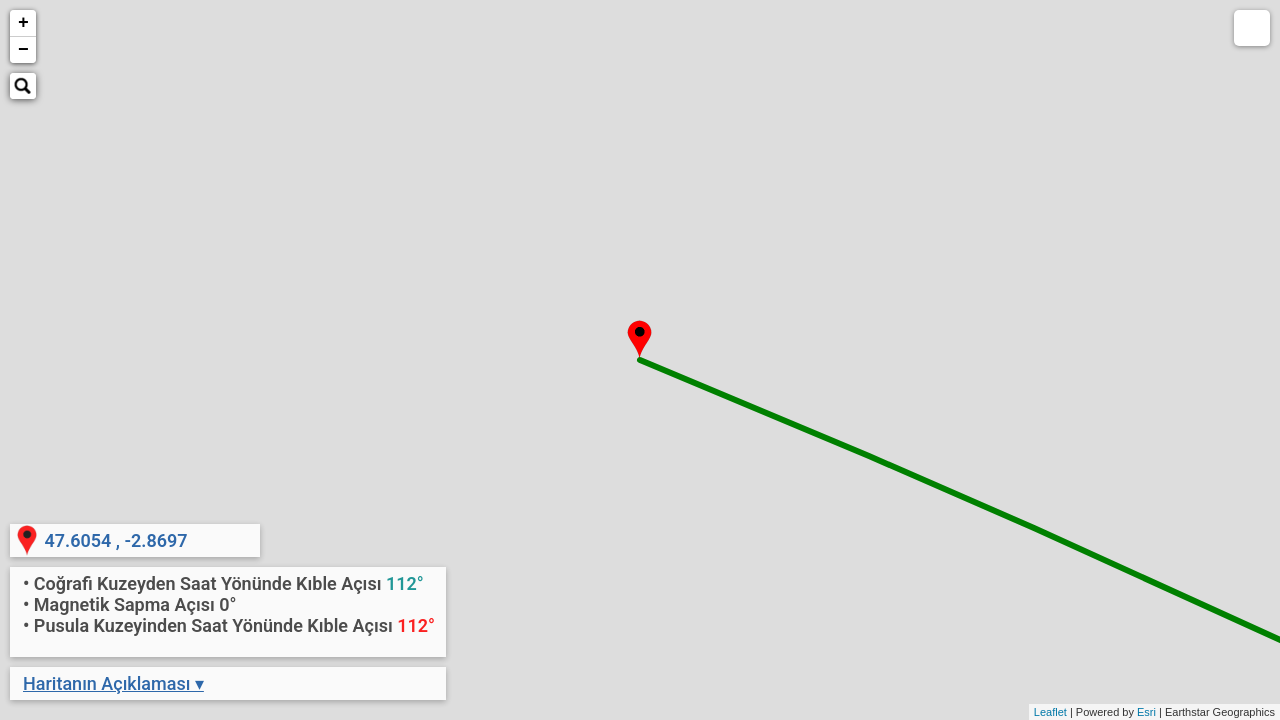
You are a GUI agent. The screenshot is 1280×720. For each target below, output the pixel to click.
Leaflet (1050, 712)
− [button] (23, 50)
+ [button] (23, 23)
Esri (1146, 712)
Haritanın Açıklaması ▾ (113, 683)
